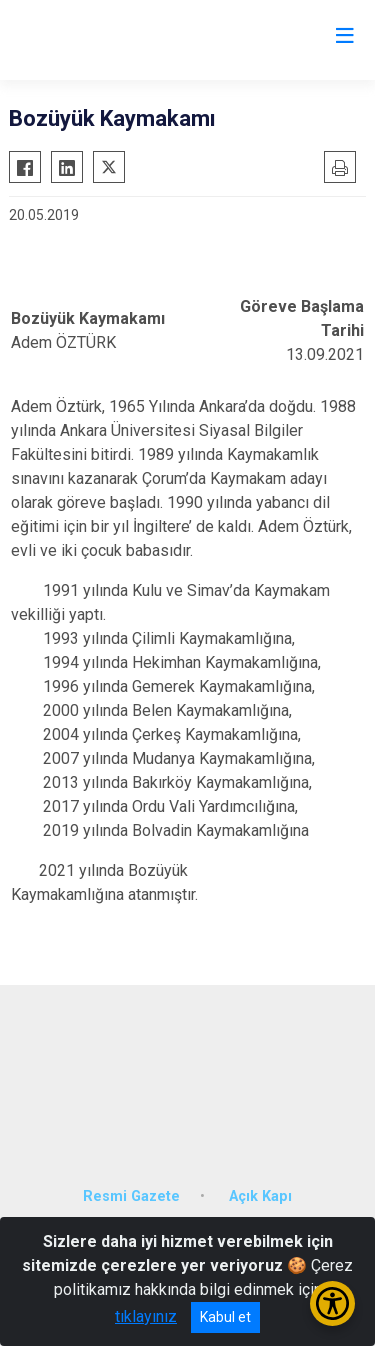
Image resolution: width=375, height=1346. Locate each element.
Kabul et (225, 1317)
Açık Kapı (260, 1196)
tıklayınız (146, 1316)
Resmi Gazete (131, 1196)
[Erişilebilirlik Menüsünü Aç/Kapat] (332, 1303)
